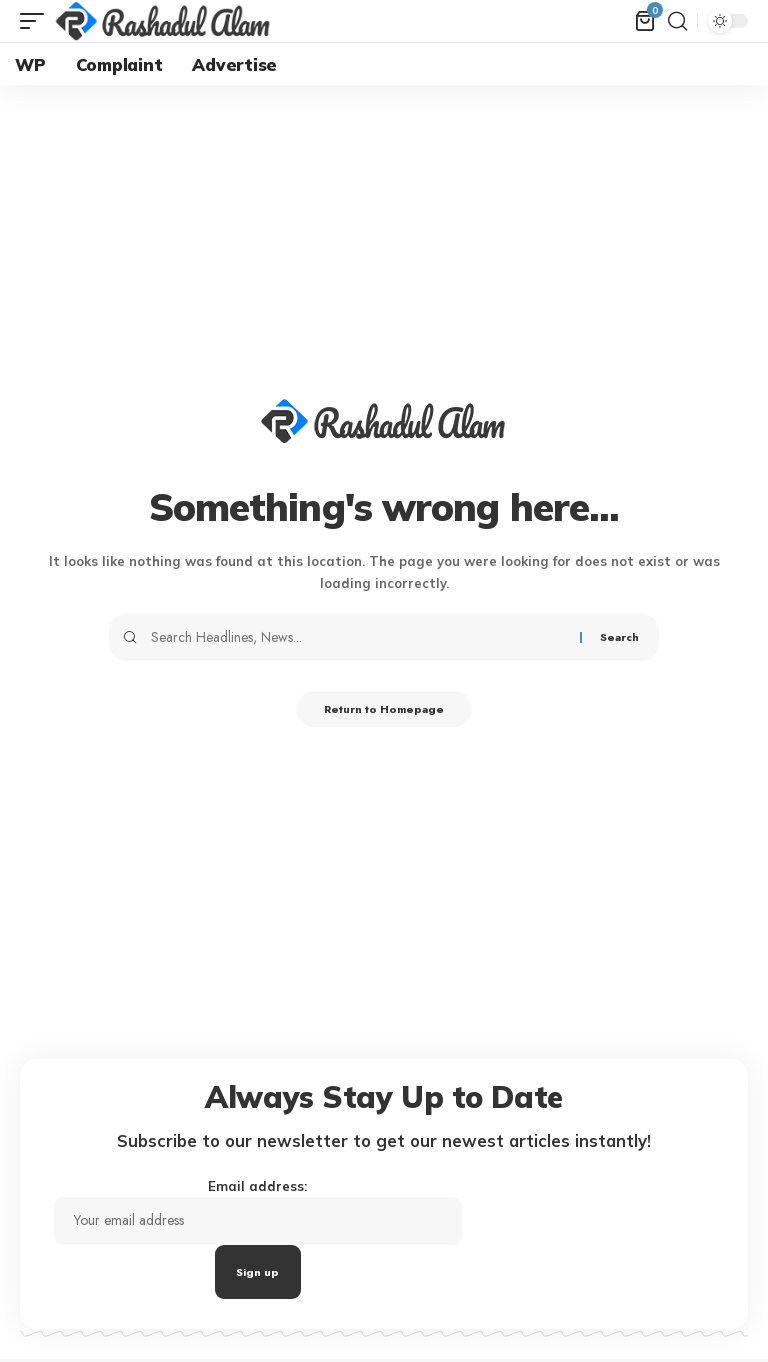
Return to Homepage (384, 711)
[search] (677, 21)
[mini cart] (645, 21)
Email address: (277, 1231)
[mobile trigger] (37, 21)
